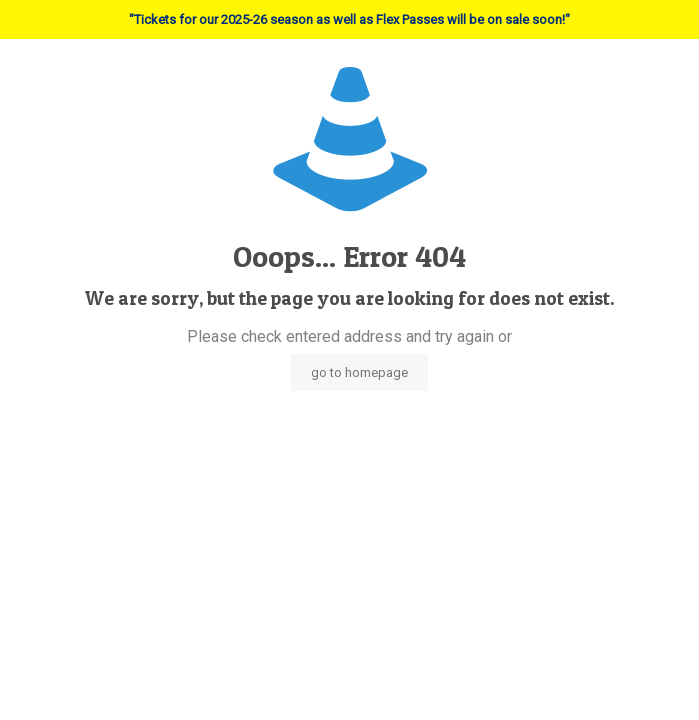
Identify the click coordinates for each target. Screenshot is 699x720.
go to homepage (359, 372)
